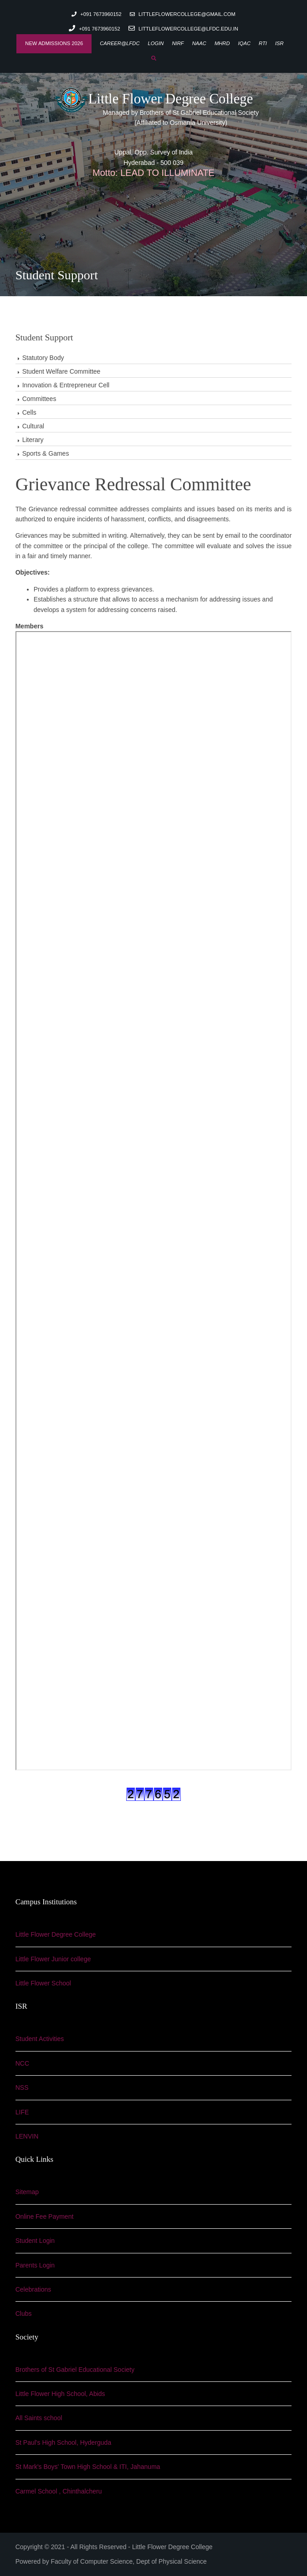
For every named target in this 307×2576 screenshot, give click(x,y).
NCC (22, 2063)
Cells (29, 412)
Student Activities (39, 2038)
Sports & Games (45, 453)
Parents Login (35, 2265)
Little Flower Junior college (53, 1959)
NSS (22, 2087)
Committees (39, 398)
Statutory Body (43, 357)
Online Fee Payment (44, 2216)
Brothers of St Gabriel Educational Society (74, 2369)
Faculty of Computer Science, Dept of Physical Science (129, 2561)
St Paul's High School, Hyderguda (63, 2442)
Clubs (23, 2313)
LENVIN (27, 2136)
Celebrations (33, 2289)
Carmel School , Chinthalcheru (58, 2491)
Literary (33, 439)
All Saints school (38, 2418)
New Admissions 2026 (54, 43)
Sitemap (27, 2192)
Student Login (35, 2240)
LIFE (22, 2112)
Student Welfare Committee (61, 371)
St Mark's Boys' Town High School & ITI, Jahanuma (87, 2466)
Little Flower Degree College (153, 99)
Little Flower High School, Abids (60, 2393)
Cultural (33, 426)
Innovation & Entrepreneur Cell (65, 385)
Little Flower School (43, 1983)
